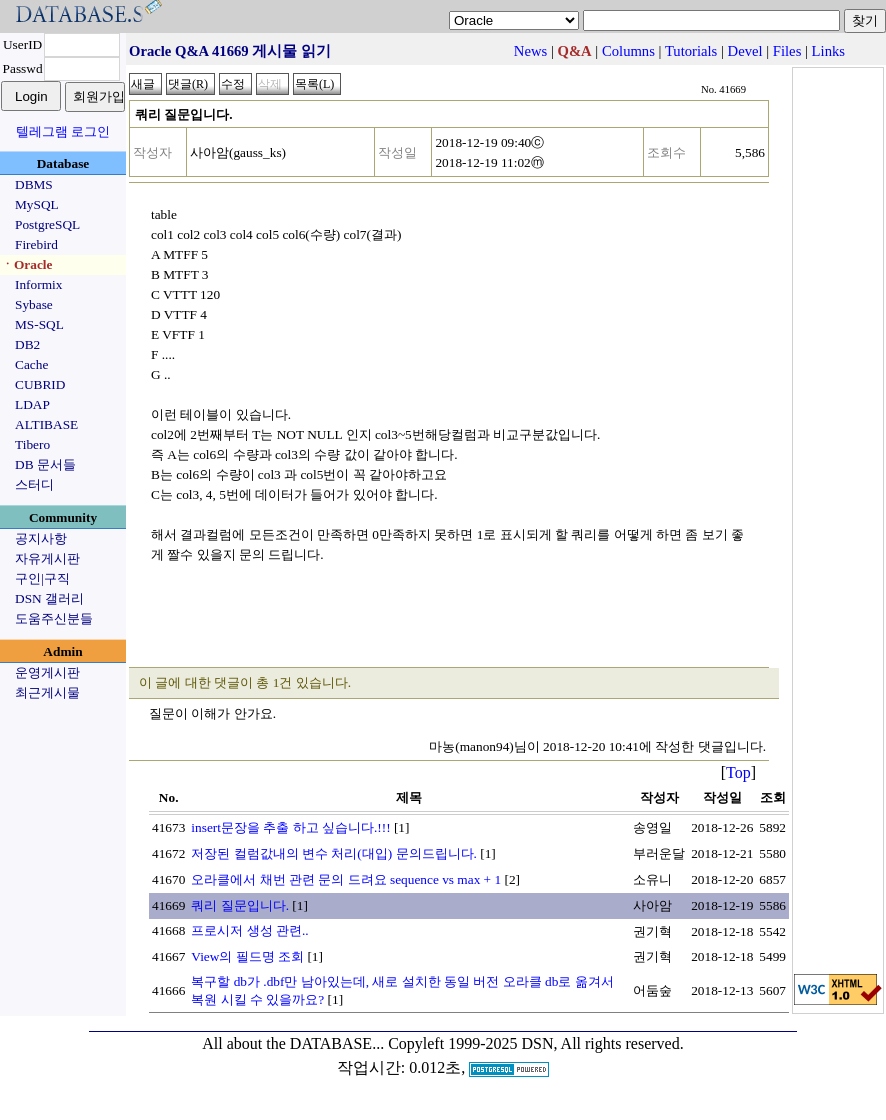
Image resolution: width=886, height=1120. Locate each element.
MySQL (37, 204)
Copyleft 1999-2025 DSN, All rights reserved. (536, 1043)
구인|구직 (42, 578)
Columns (628, 51)
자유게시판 (47, 558)
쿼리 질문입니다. (240, 905)
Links (828, 51)
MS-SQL (39, 324)
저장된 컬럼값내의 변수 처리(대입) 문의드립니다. (334, 853)
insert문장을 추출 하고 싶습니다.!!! (290, 827)
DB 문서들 (45, 464)
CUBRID (40, 384)
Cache (31, 364)
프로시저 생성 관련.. (249, 930)
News (530, 51)
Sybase (34, 304)
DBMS (34, 184)
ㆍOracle (26, 264)
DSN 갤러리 (49, 598)
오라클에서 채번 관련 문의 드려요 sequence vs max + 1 (346, 879)
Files (787, 51)
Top (738, 772)
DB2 (27, 344)
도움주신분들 (54, 618)
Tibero (32, 444)
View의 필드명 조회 (247, 956)
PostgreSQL (47, 224)
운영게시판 (47, 672)
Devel (745, 51)
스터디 (34, 484)
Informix (38, 284)
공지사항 (41, 538)
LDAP (32, 404)
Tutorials (691, 51)
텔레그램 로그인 (63, 131)
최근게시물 (47, 692)
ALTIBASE (46, 424)
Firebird (36, 244)
